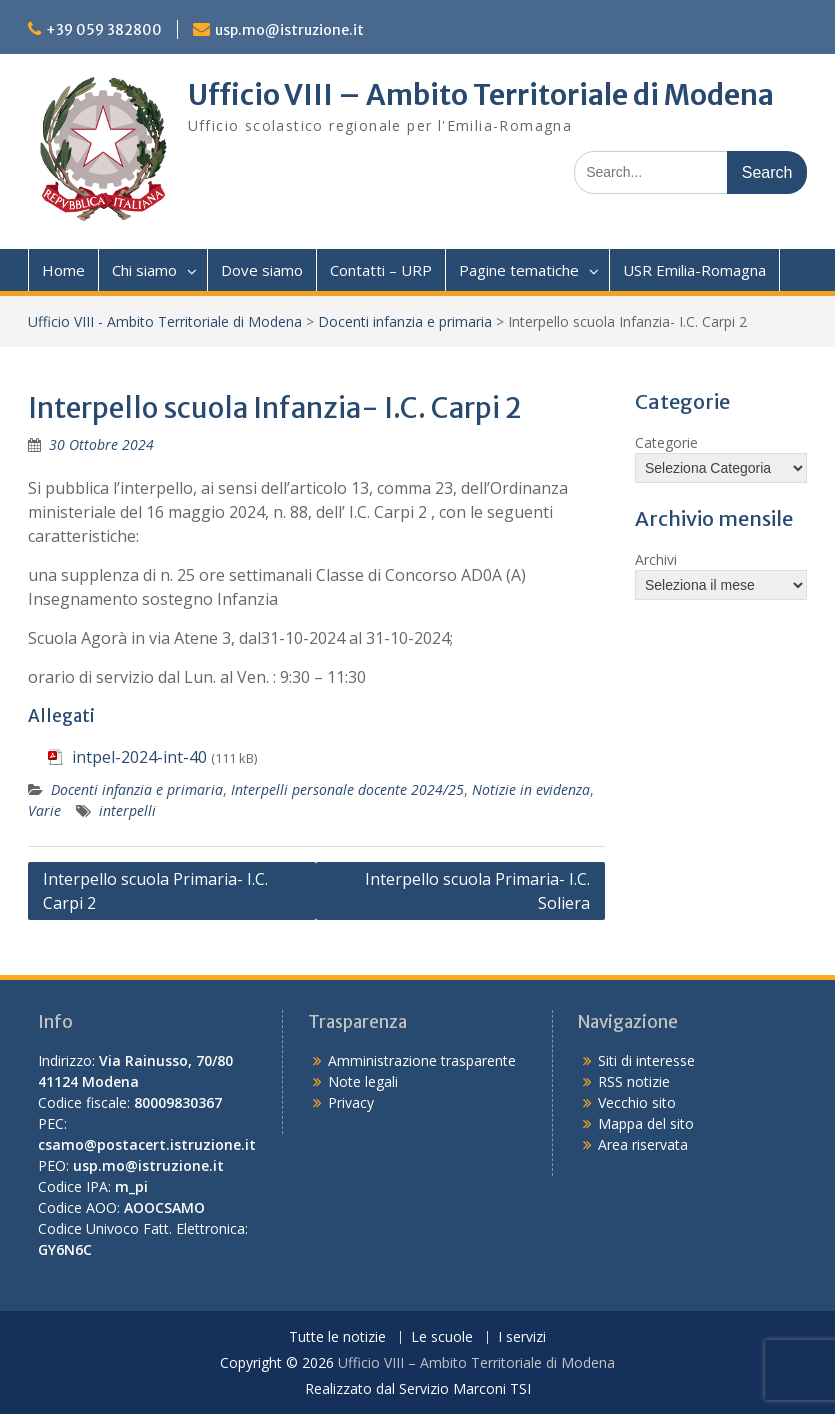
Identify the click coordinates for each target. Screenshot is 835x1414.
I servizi (522, 1337)
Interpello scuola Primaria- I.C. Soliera (477, 891)
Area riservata (643, 1144)
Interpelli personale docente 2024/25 (347, 789)
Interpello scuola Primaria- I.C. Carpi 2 (155, 891)
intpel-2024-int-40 (139, 757)
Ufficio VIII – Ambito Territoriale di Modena (481, 95)
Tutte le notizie (337, 1337)
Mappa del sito (646, 1123)
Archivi (656, 559)
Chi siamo (144, 270)
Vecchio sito (637, 1102)
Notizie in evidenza (531, 789)
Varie (44, 810)
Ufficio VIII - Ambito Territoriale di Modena (165, 321)
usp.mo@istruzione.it (289, 30)
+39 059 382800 (104, 30)
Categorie (666, 442)
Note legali (363, 1081)
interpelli (127, 810)
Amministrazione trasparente (422, 1060)
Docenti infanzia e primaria (405, 321)
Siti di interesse (646, 1060)
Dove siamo (262, 270)
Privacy (351, 1102)
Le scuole (442, 1337)
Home (63, 270)
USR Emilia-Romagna (694, 270)
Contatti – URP (381, 270)
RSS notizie (634, 1081)
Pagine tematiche (519, 270)
